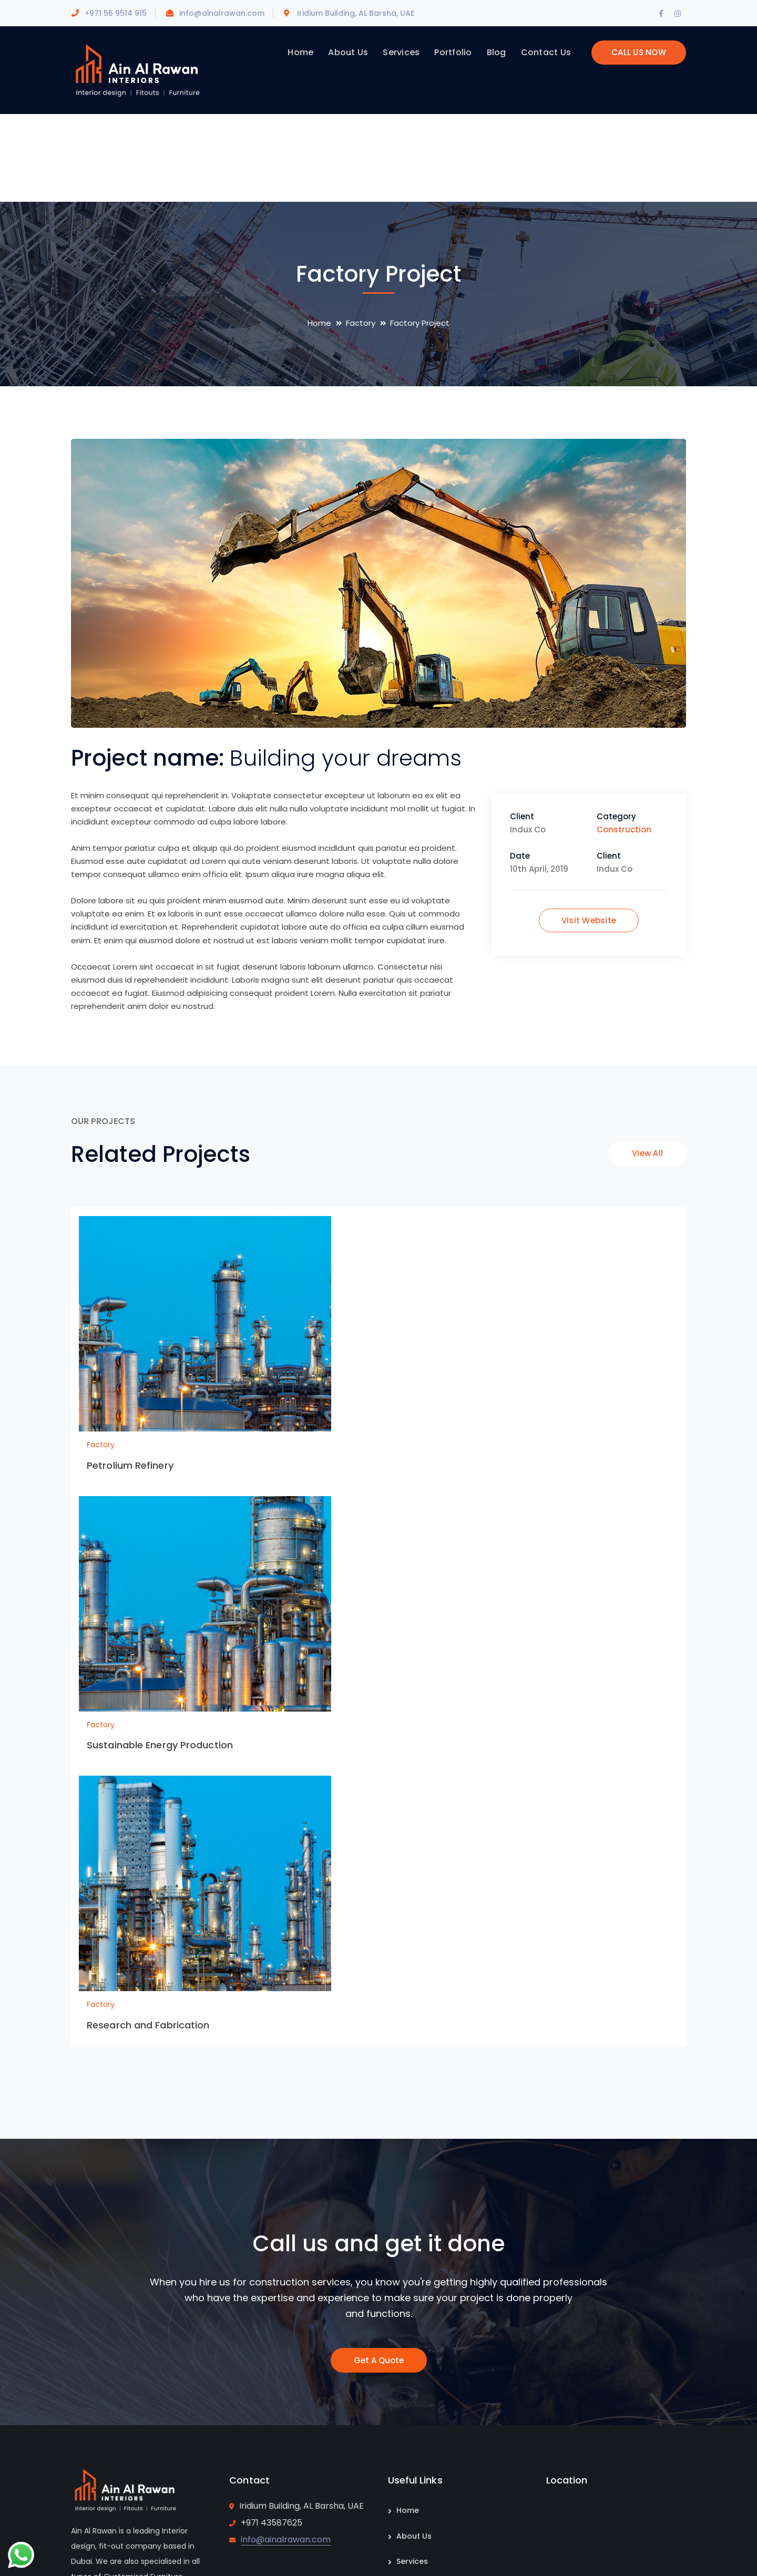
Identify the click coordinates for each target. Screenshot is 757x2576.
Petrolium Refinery (130, 1465)
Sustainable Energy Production (160, 1744)
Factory (360, 322)
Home (319, 322)
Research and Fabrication (148, 2025)
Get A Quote (379, 2360)
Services (412, 2561)
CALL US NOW (638, 52)
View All (647, 1153)
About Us (414, 2536)
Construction (624, 829)
